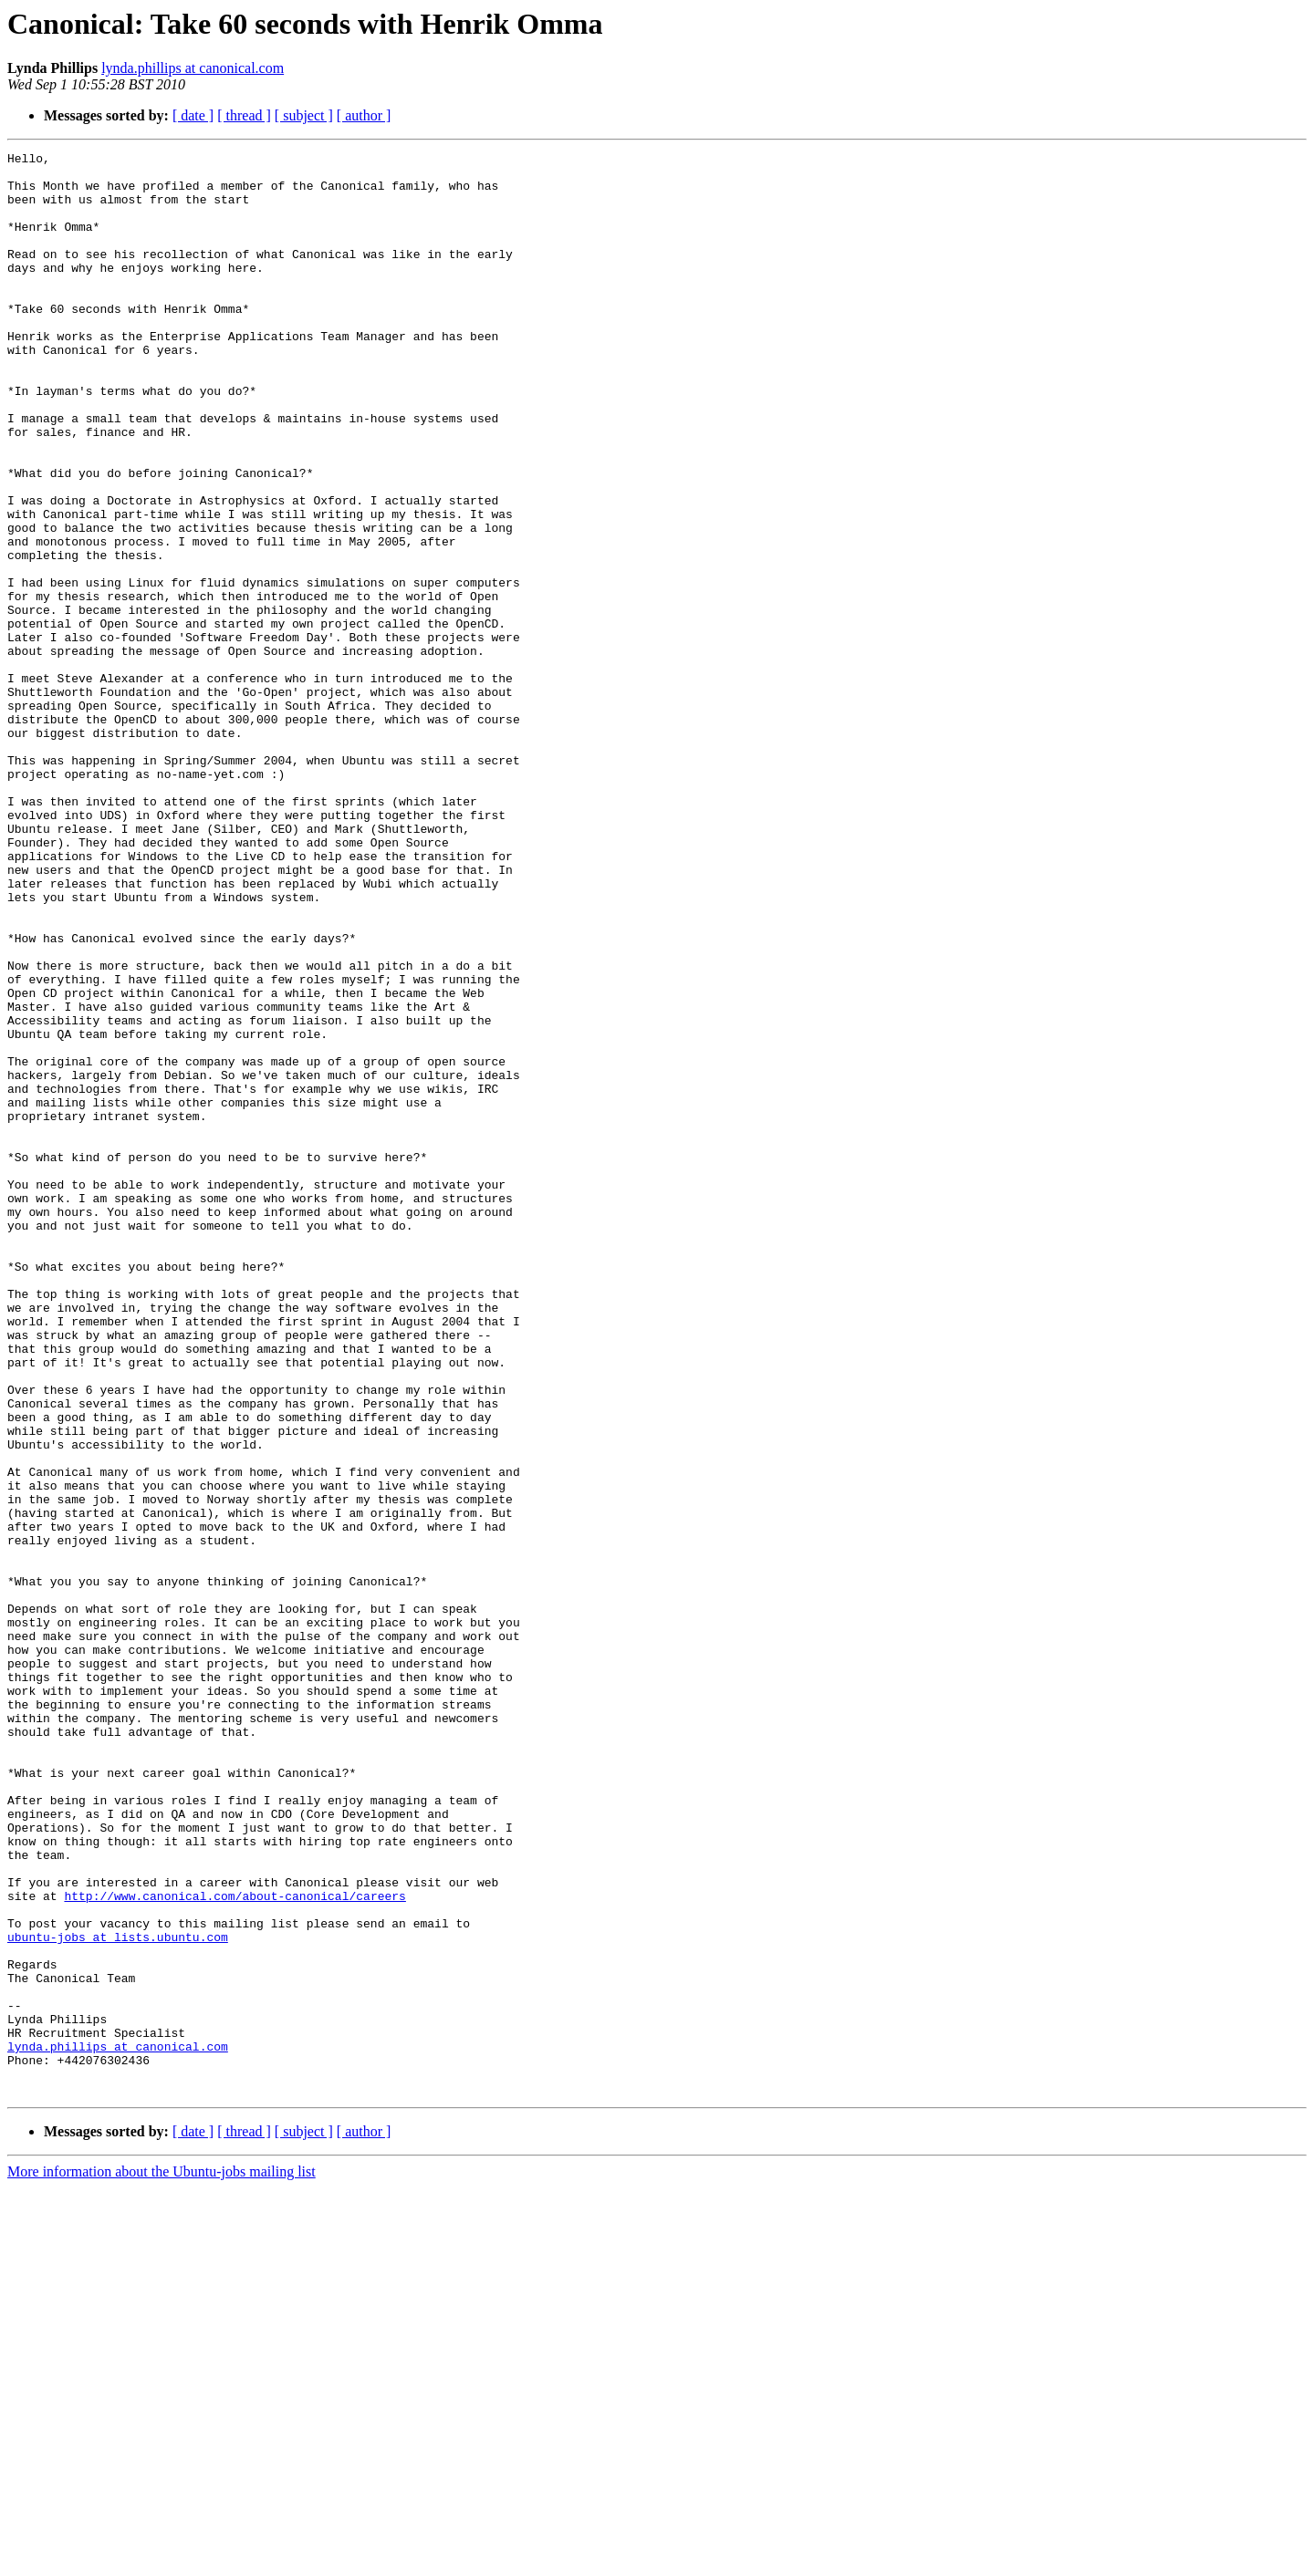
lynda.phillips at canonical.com (192, 68)
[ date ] (193, 115)
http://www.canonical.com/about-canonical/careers (234, 2246)
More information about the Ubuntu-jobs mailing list (161, 2560)
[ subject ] (304, 115)
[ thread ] (244, 115)
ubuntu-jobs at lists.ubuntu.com (117, 2295)
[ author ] (364, 115)
